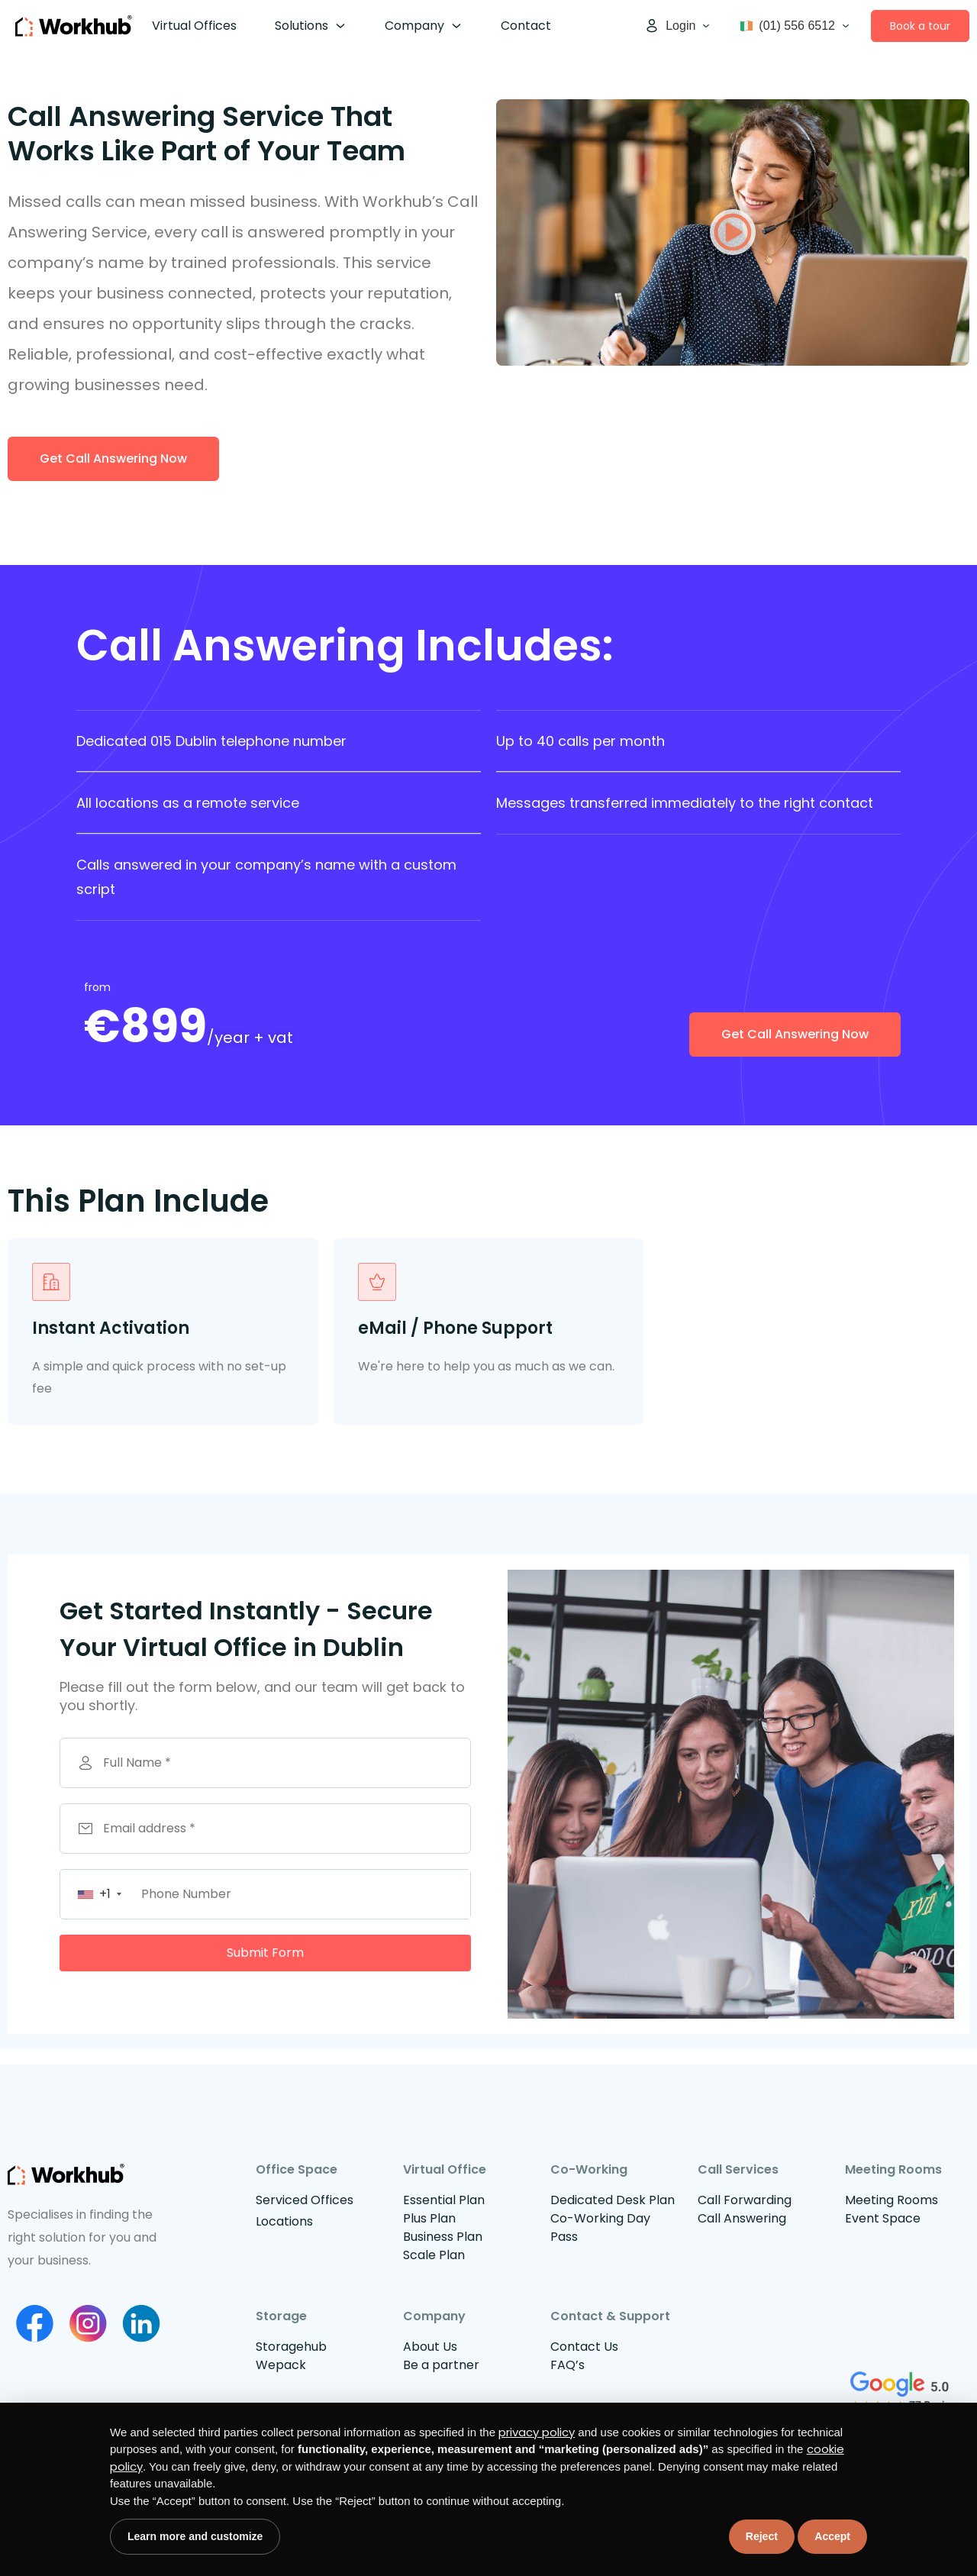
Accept (832, 2536)
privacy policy (536, 2432)
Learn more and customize (195, 2536)
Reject (762, 2536)
